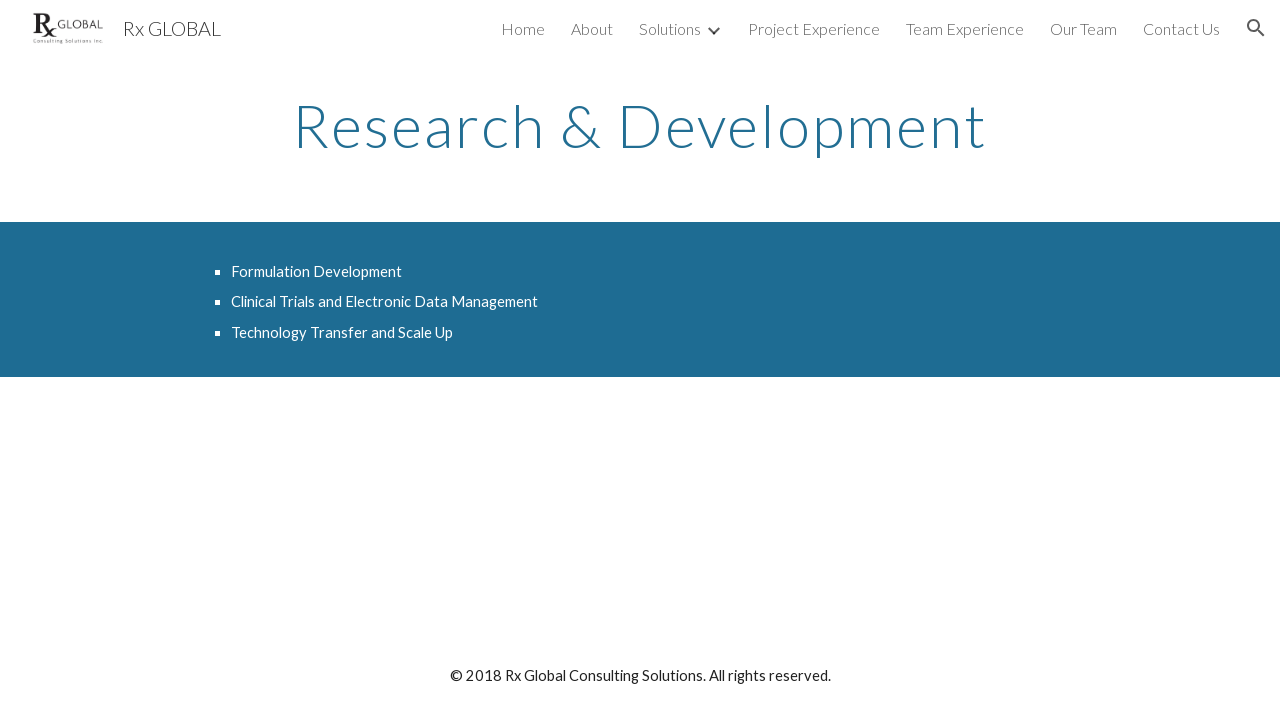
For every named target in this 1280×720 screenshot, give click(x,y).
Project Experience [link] (814, 28)
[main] (640, 125)
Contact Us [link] (1181, 28)
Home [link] (523, 28)
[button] (1256, 28)
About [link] (592, 28)
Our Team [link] (1083, 28)
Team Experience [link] (965, 28)
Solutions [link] (670, 28)
